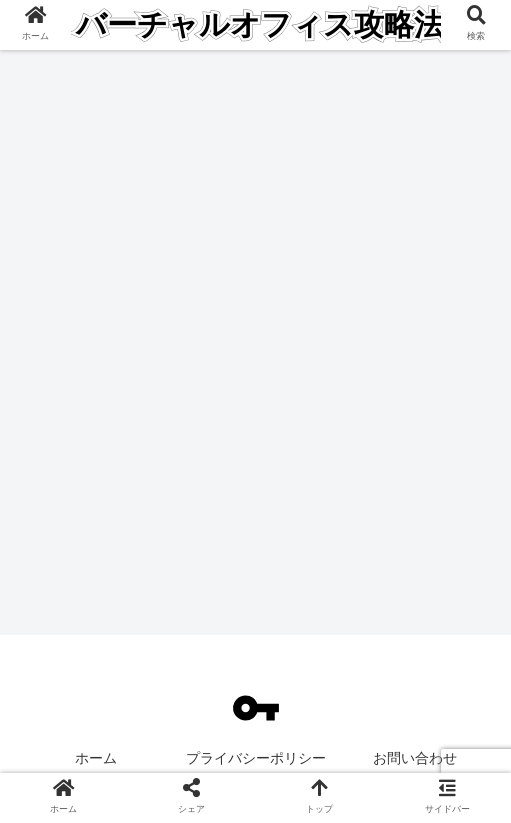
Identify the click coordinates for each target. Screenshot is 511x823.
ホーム (96, 758)
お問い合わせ (415, 758)
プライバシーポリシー (256, 758)
